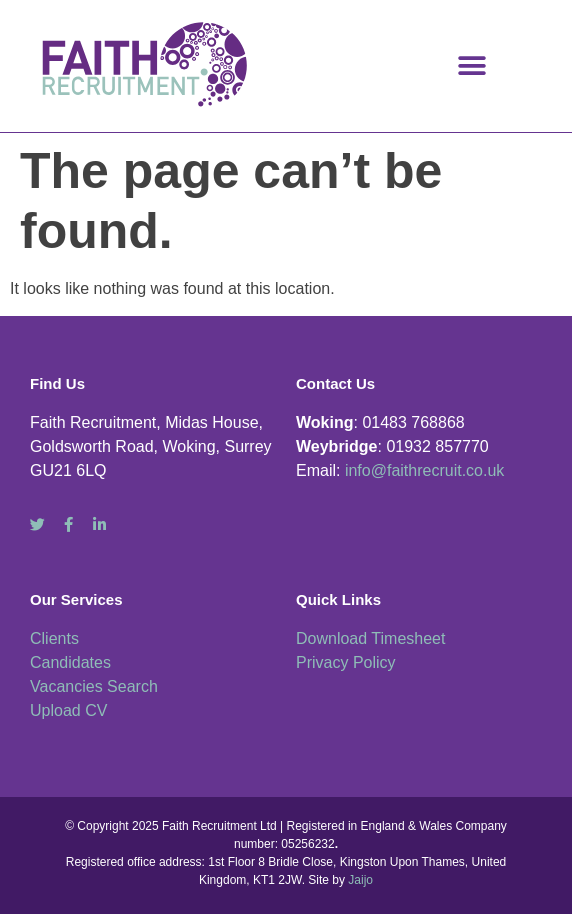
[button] (472, 65)
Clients (54, 638)
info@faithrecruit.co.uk (424, 470)
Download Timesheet (370, 638)
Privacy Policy (346, 662)
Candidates (70, 662)
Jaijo (360, 880)
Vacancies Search (94, 686)
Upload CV (68, 710)
